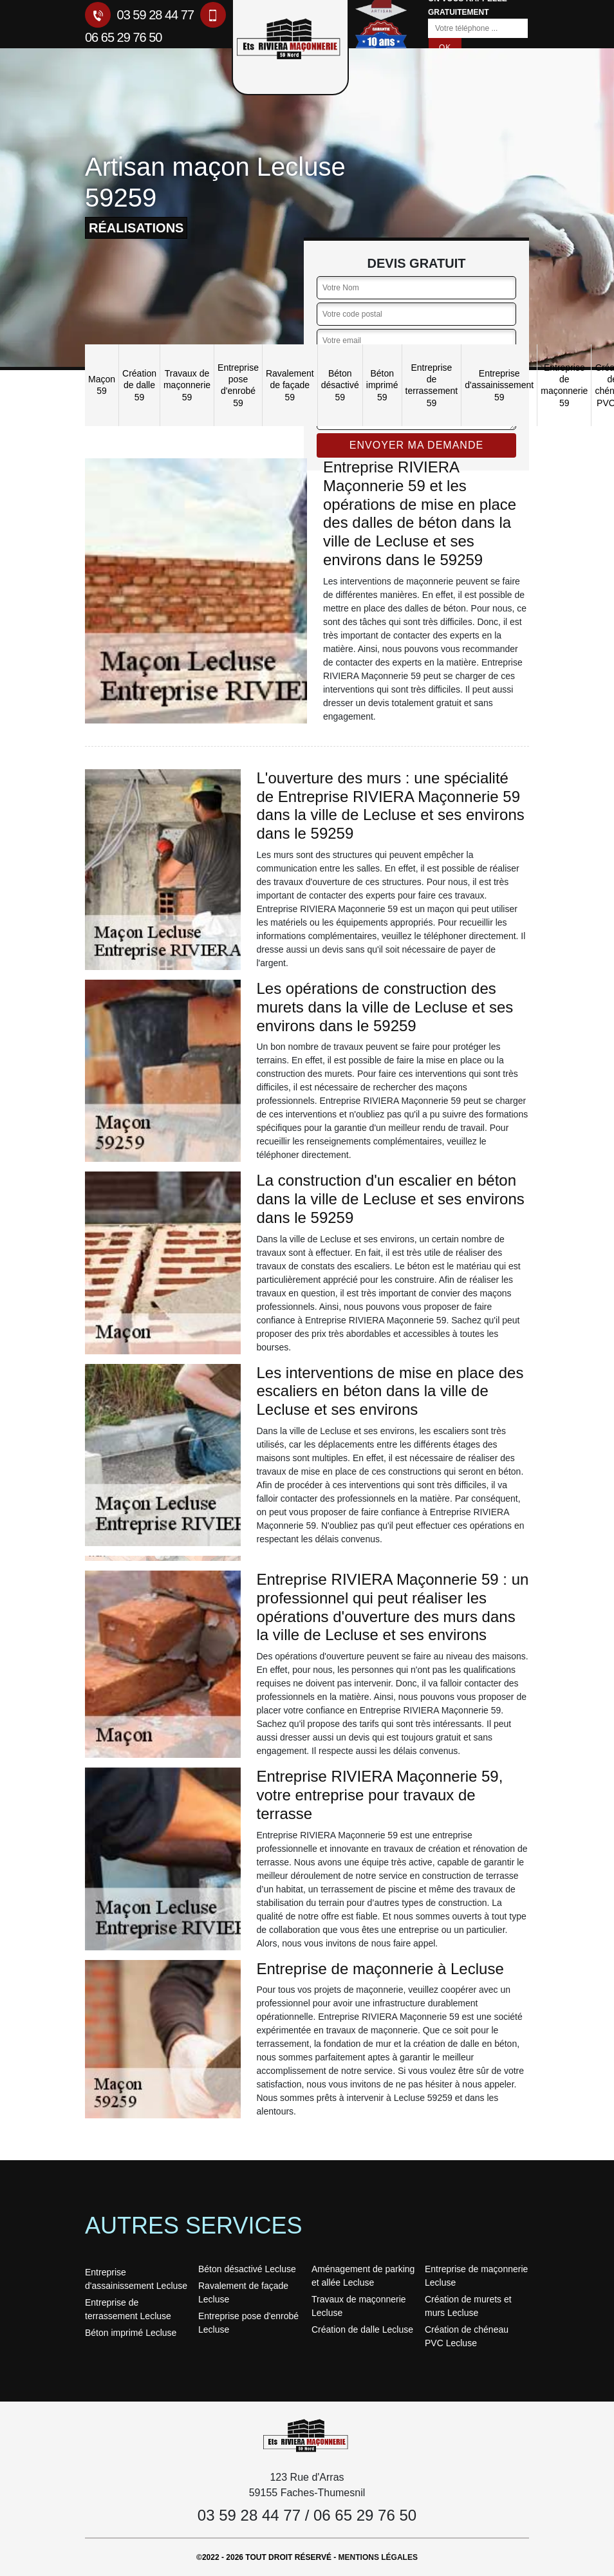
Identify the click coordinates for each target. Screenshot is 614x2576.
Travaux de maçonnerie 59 (186, 385)
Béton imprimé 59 (382, 385)
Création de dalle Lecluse (362, 2329)
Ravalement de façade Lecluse (243, 2292)
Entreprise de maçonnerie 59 (564, 385)
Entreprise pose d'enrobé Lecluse (248, 2323)
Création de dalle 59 (139, 385)
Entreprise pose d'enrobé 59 (238, 385)
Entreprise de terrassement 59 (431, 385)
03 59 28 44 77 (139, 15)
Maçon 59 (101, 385)
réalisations (136, 228)
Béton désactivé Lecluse (247, 2269)
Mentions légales (378, 2557)
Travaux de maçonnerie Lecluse (359, 2306)
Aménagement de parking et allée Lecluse (363, 2276)
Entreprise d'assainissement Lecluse (136, 2279)
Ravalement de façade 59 (290, 385)
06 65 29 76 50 (364, 2515)
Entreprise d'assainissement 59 (499, 385)
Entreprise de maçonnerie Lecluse (476, 2276)
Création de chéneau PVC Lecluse (466, 2336)
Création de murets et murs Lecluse (468, 2306)
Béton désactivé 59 (340, 385)
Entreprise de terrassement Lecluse (128, 2309)
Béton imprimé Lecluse (130, 2333)
